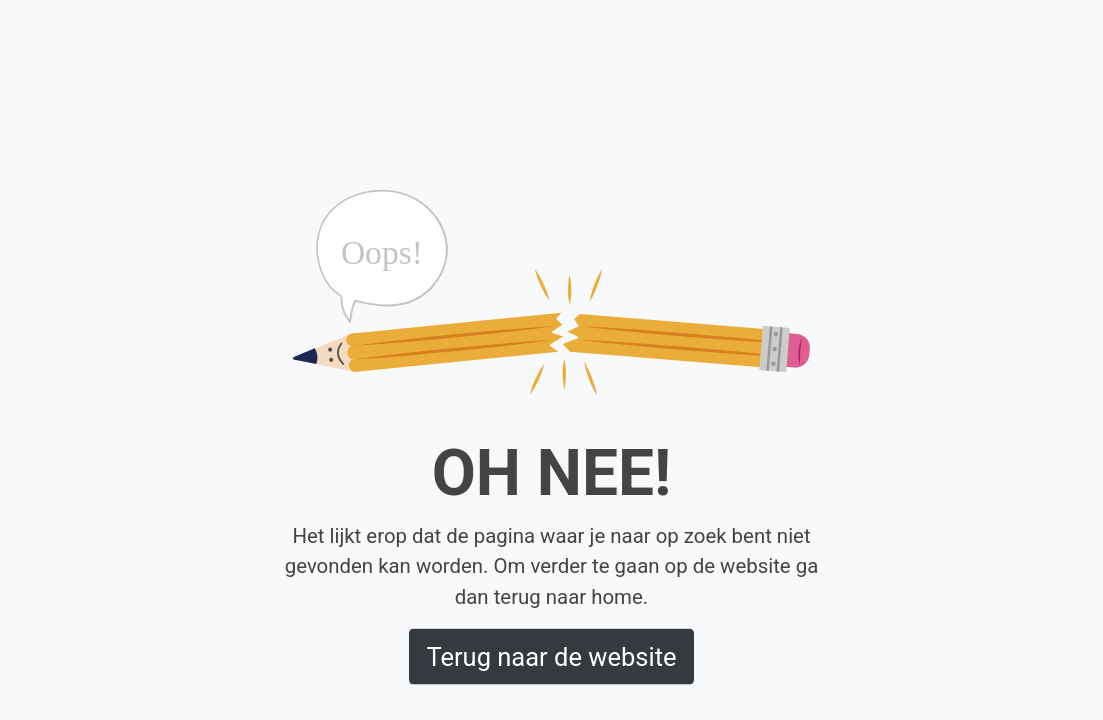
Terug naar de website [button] (551, 656)
